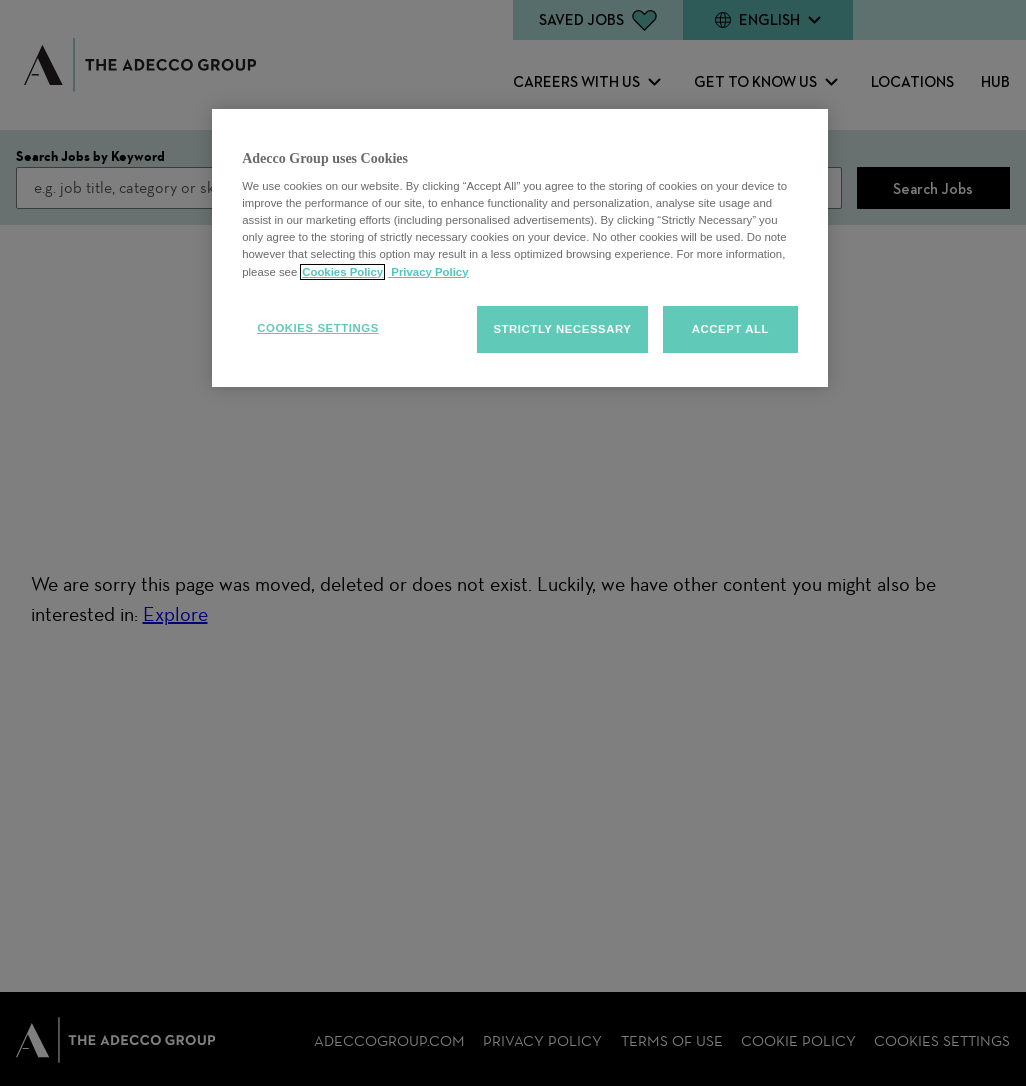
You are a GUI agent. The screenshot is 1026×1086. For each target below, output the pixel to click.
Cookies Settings (318, 328)
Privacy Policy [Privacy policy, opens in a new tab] (428, 272)
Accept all (730, 329)
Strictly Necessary (562, 329)
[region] (520, 248)
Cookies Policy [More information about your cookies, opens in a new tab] (342, 272)
